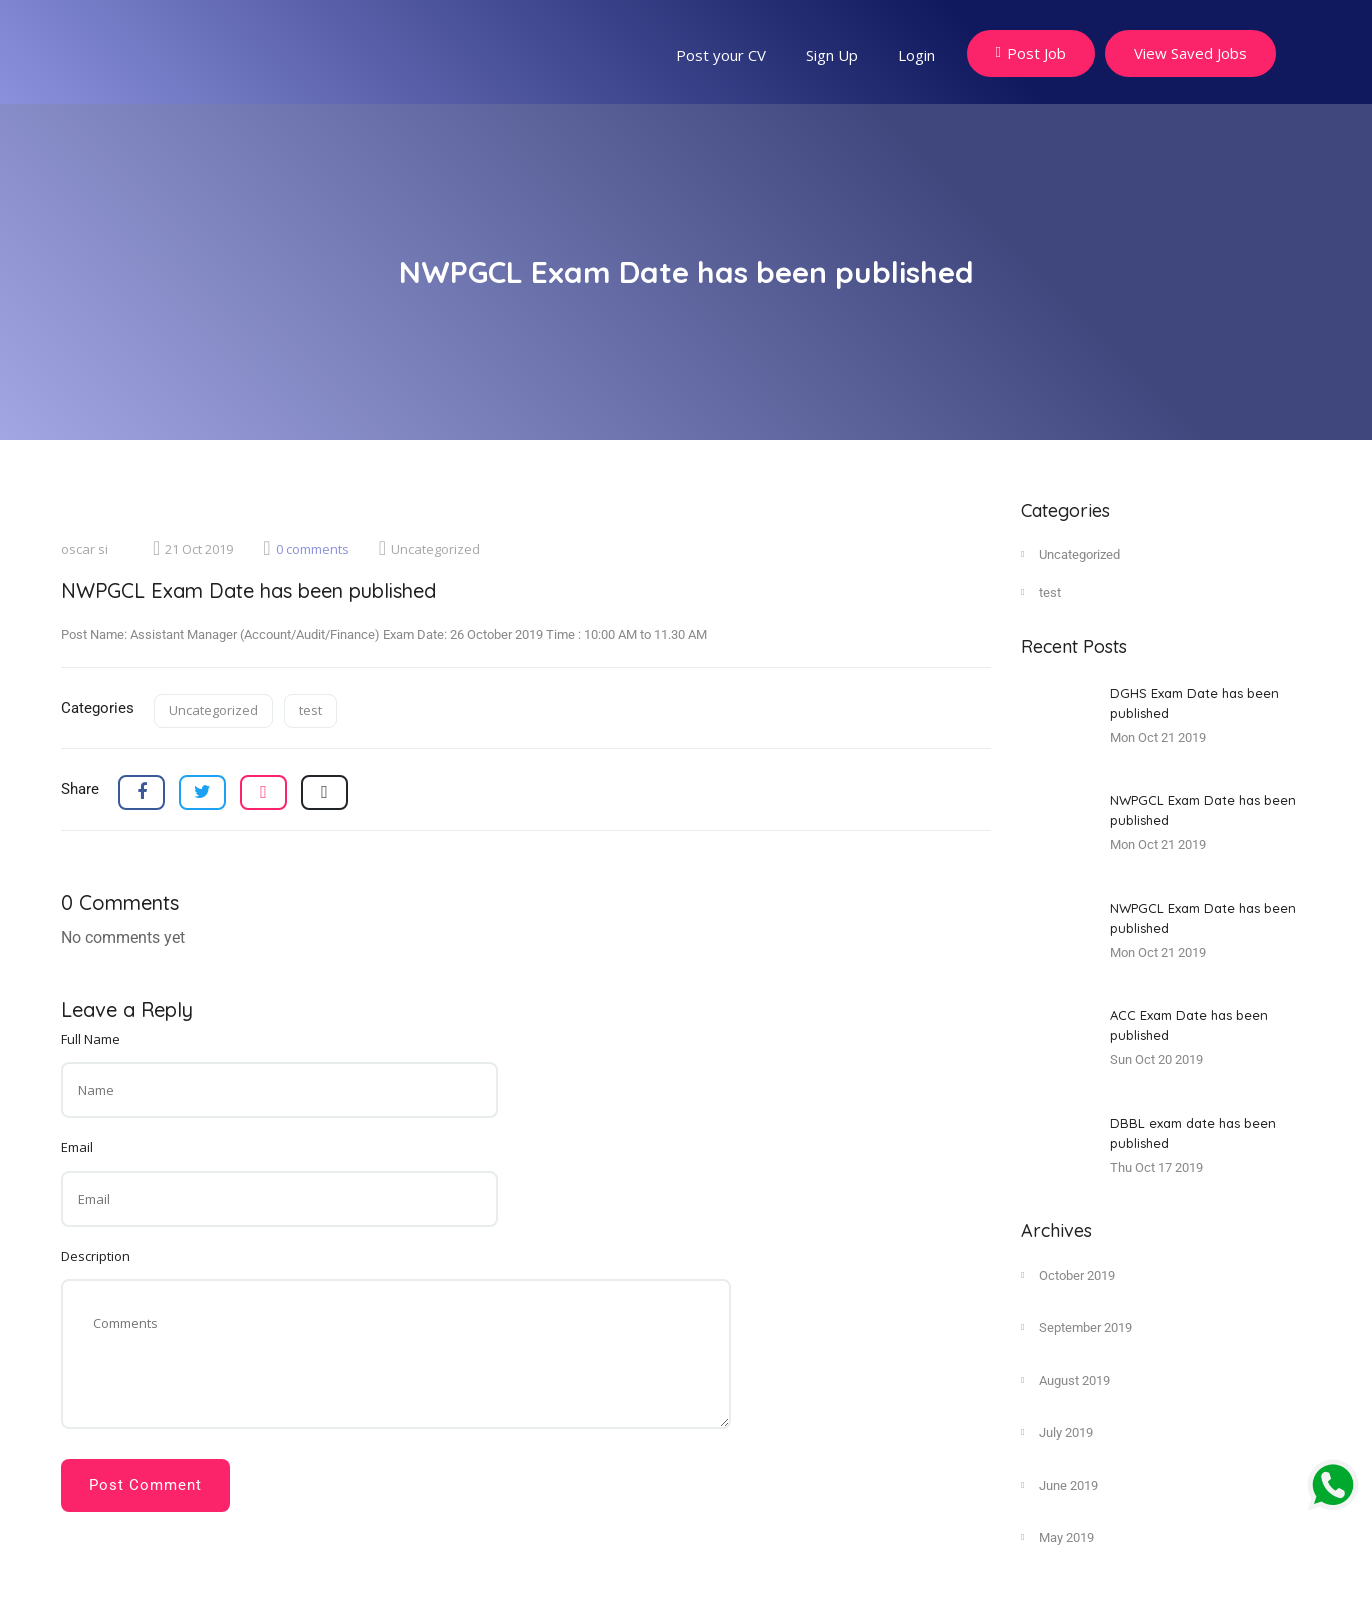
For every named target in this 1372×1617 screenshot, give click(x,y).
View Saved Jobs (1190, 53)
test (310, 710)
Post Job (1031, 53)
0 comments (305, 549)
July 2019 (1057, 1432)
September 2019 (1076, 1327)
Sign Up (832, 55)
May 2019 (1057, 1537)
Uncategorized (429, 549)
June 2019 (1059, 1485)
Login (916, 55)
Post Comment (145, 1485)
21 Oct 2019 (193, 549)
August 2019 (1065, 1380)
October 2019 (1068, 1275)
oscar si (84, 549)
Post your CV (721, 55)
